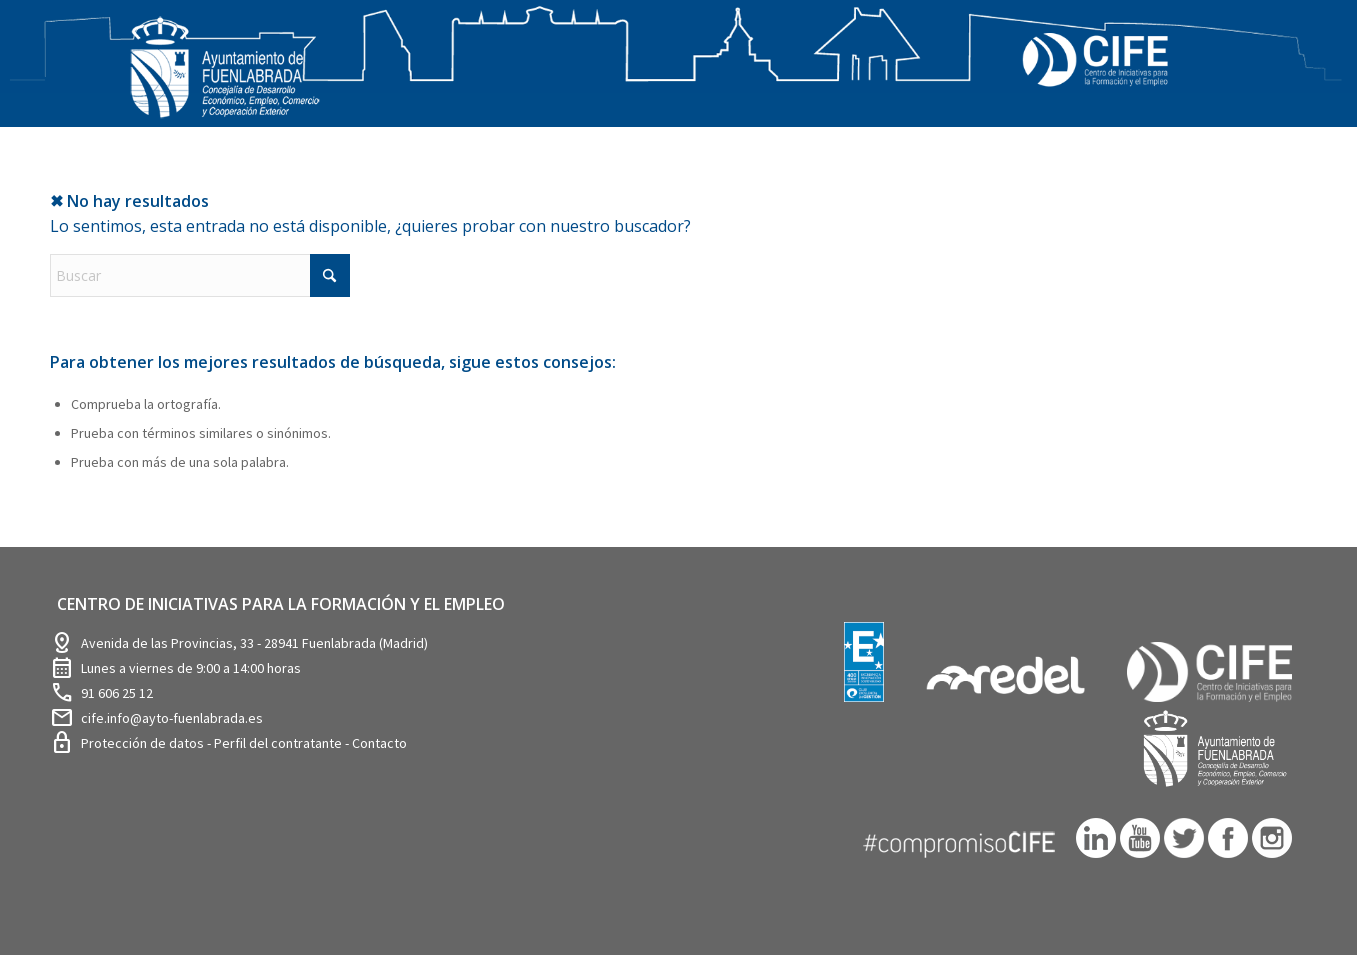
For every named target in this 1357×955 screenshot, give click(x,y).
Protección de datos (144, 743)
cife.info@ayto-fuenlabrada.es (172, 718)
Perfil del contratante (279, 743)
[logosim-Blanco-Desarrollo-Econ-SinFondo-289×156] (225, 79)
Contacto (379, 743)
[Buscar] (200, 275)
